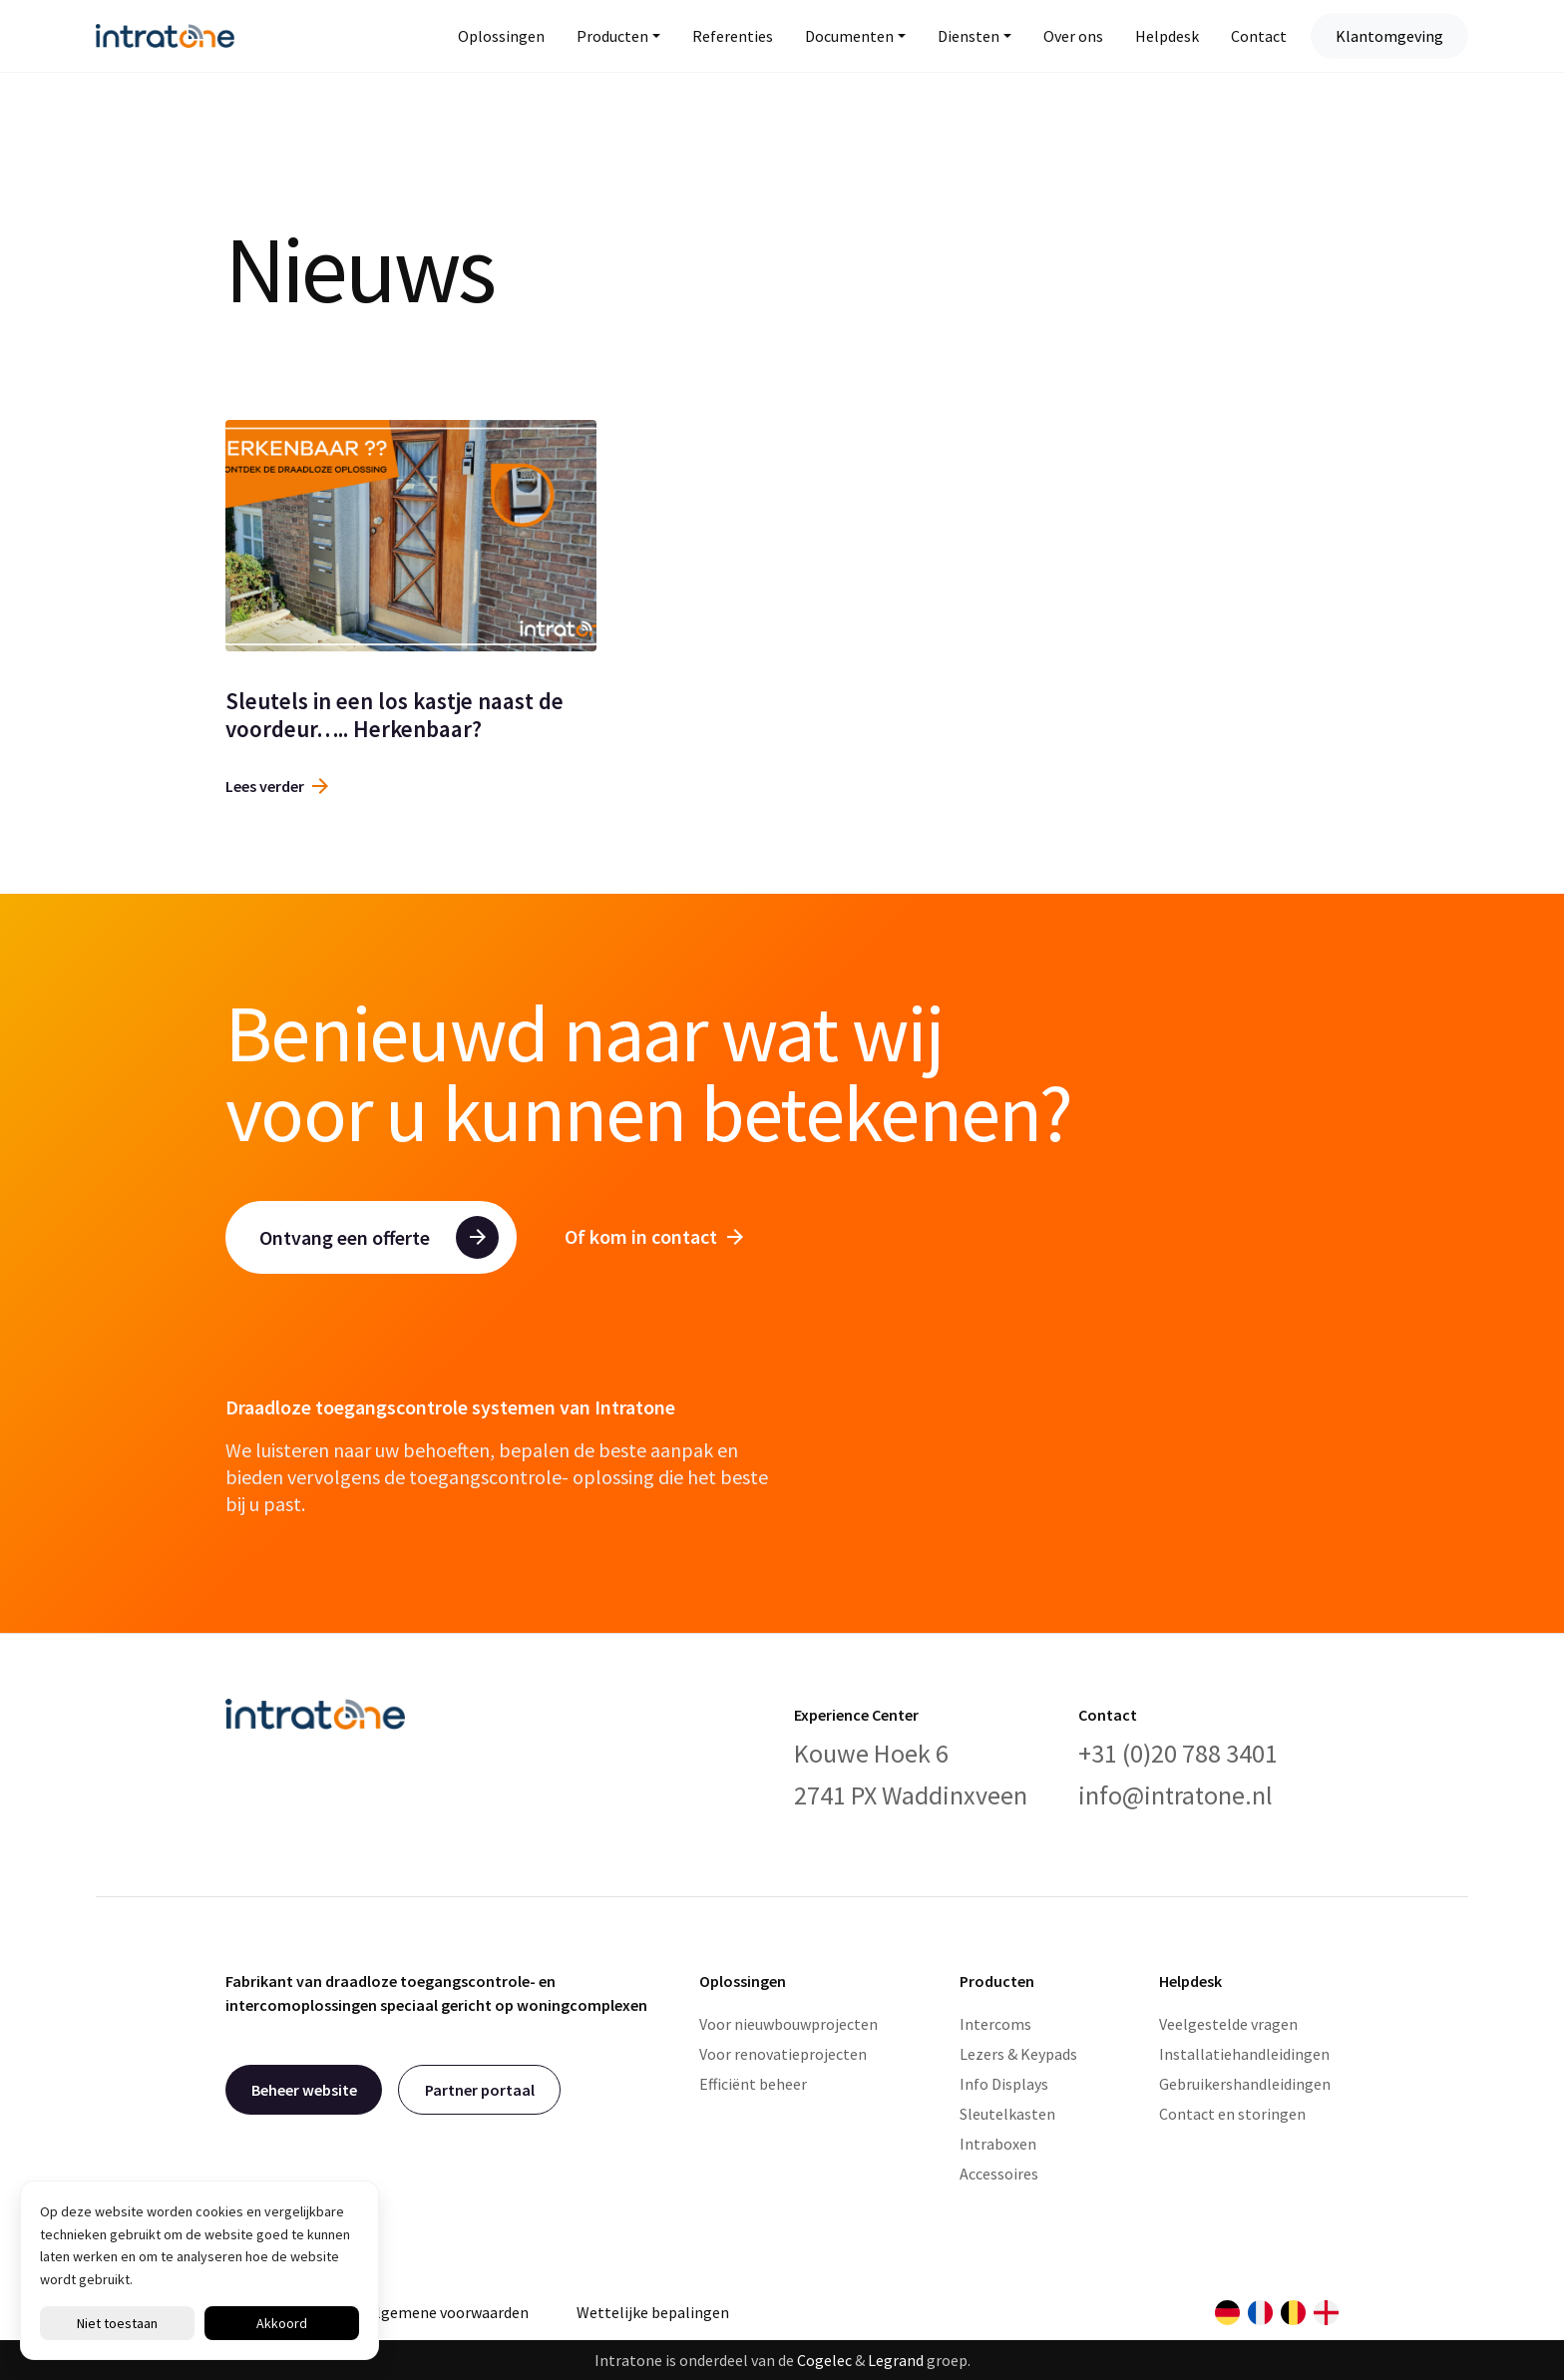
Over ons (1073, 36)
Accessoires (999, 2173)
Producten (612, 36)
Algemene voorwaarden (448, 2312)
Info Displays (1004, 2084)
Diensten (968, 36)
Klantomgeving (1389, 36)
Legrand (896, 2360)
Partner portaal (480, 2090)
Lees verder (276, 786)
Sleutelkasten (1007, 2114)
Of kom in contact (654, 1236)
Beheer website (304, 2090)
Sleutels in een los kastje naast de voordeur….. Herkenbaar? (394, 714)
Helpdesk (1167, 36)
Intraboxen (998, 2144)
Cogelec (824, 2360)
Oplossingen (501, 36)
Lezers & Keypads (1018, 2054)
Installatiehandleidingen (1244, 2054)
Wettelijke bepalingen (653, 2312)
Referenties (732, 36)
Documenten (849, 36)
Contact (1259, 36)
